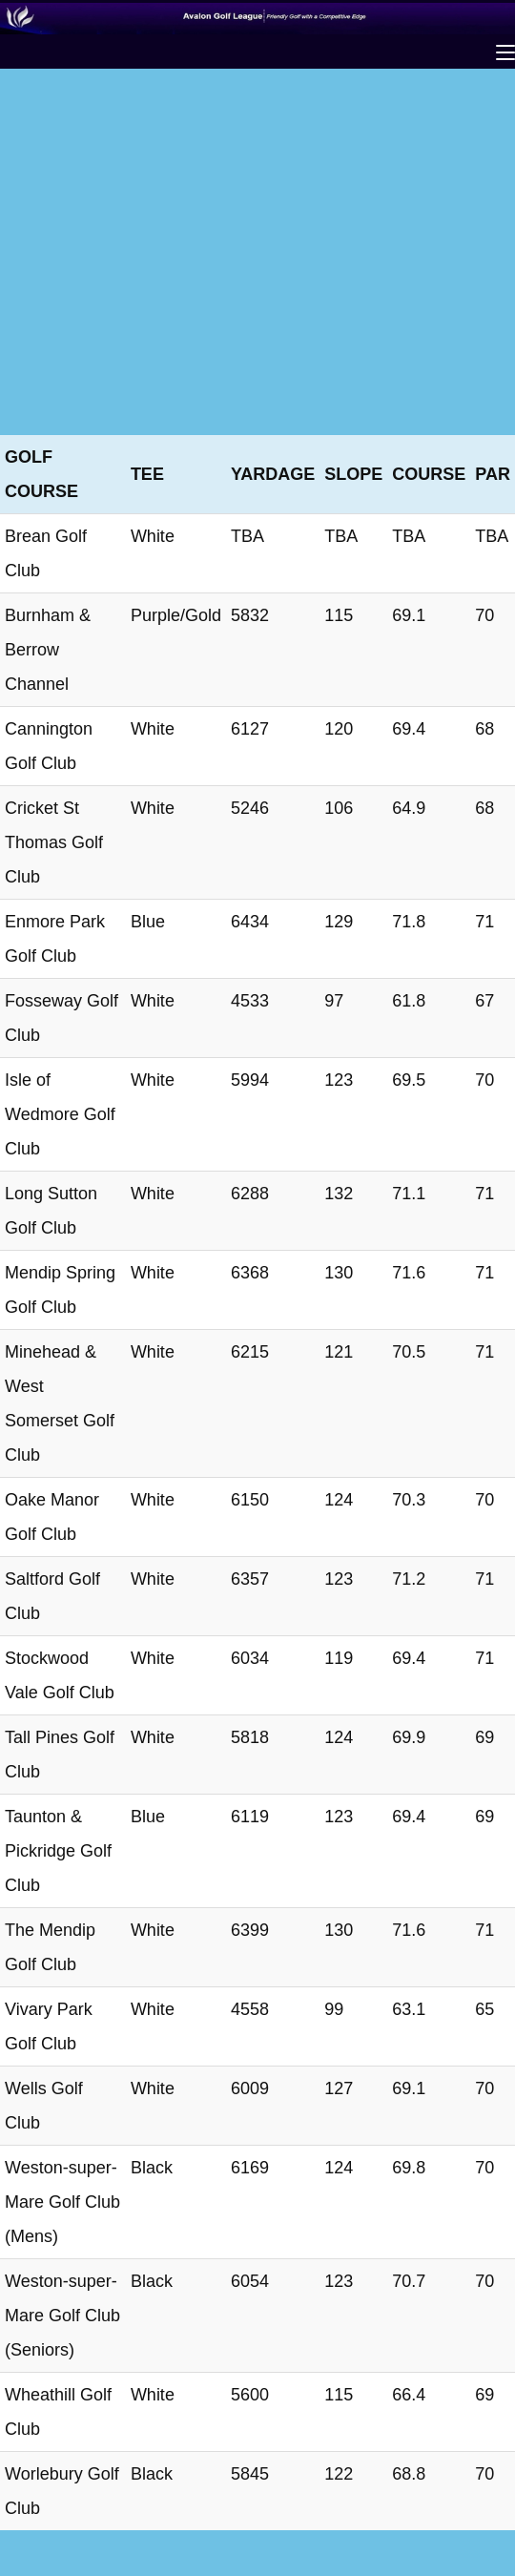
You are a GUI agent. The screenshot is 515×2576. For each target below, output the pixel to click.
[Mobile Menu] (505, 52)
